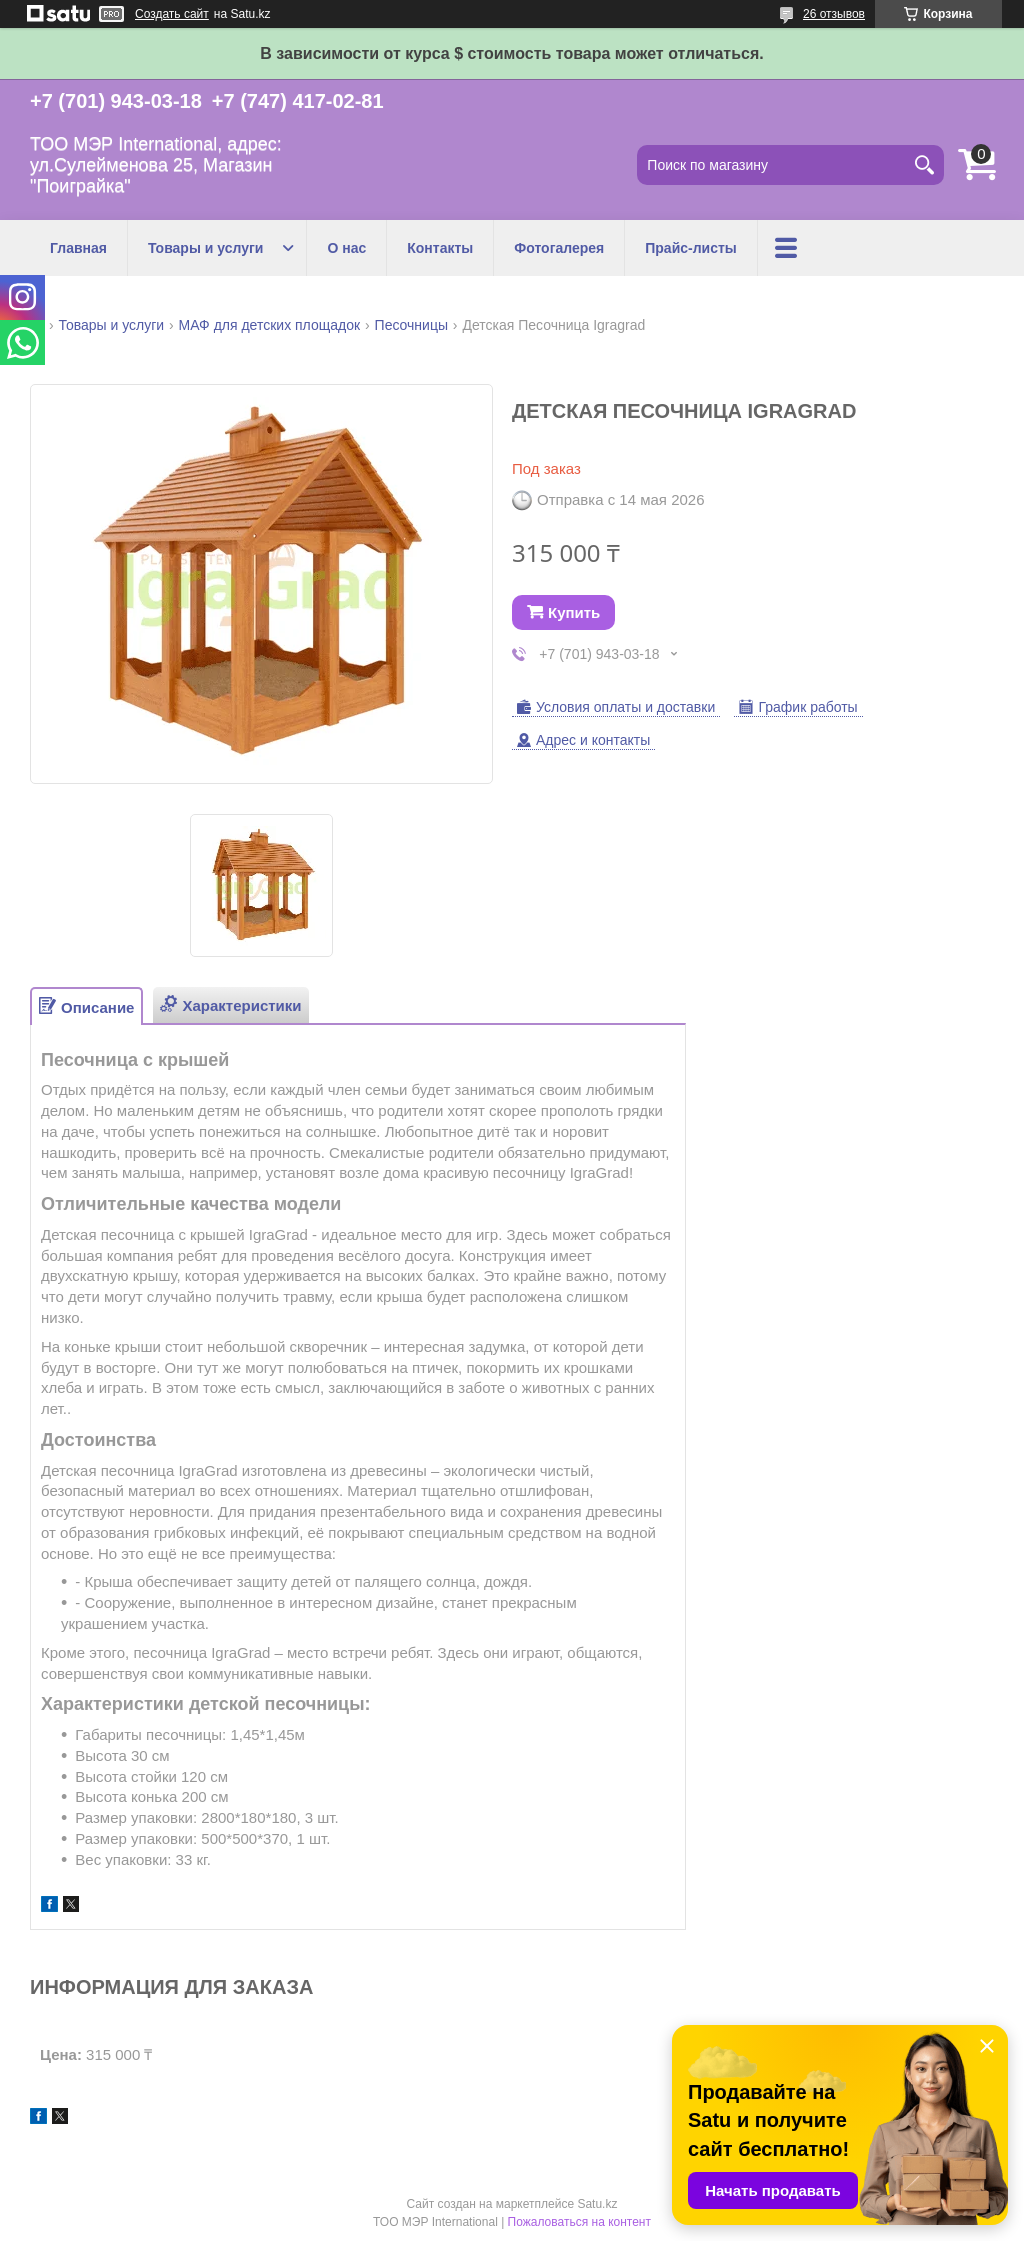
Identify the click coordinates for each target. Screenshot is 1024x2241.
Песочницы (411, 325)
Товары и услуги (205, 248)
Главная (78, 248)
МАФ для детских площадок (270, 325)
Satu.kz (597, 2204)
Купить (574, 612)
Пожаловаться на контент (579, 2222)
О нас (346, 248)
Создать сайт (172, 14)
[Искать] (924, 165)
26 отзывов (834, 14)
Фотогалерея (559, 248)
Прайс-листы (691, 248)
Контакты (440, 248)
